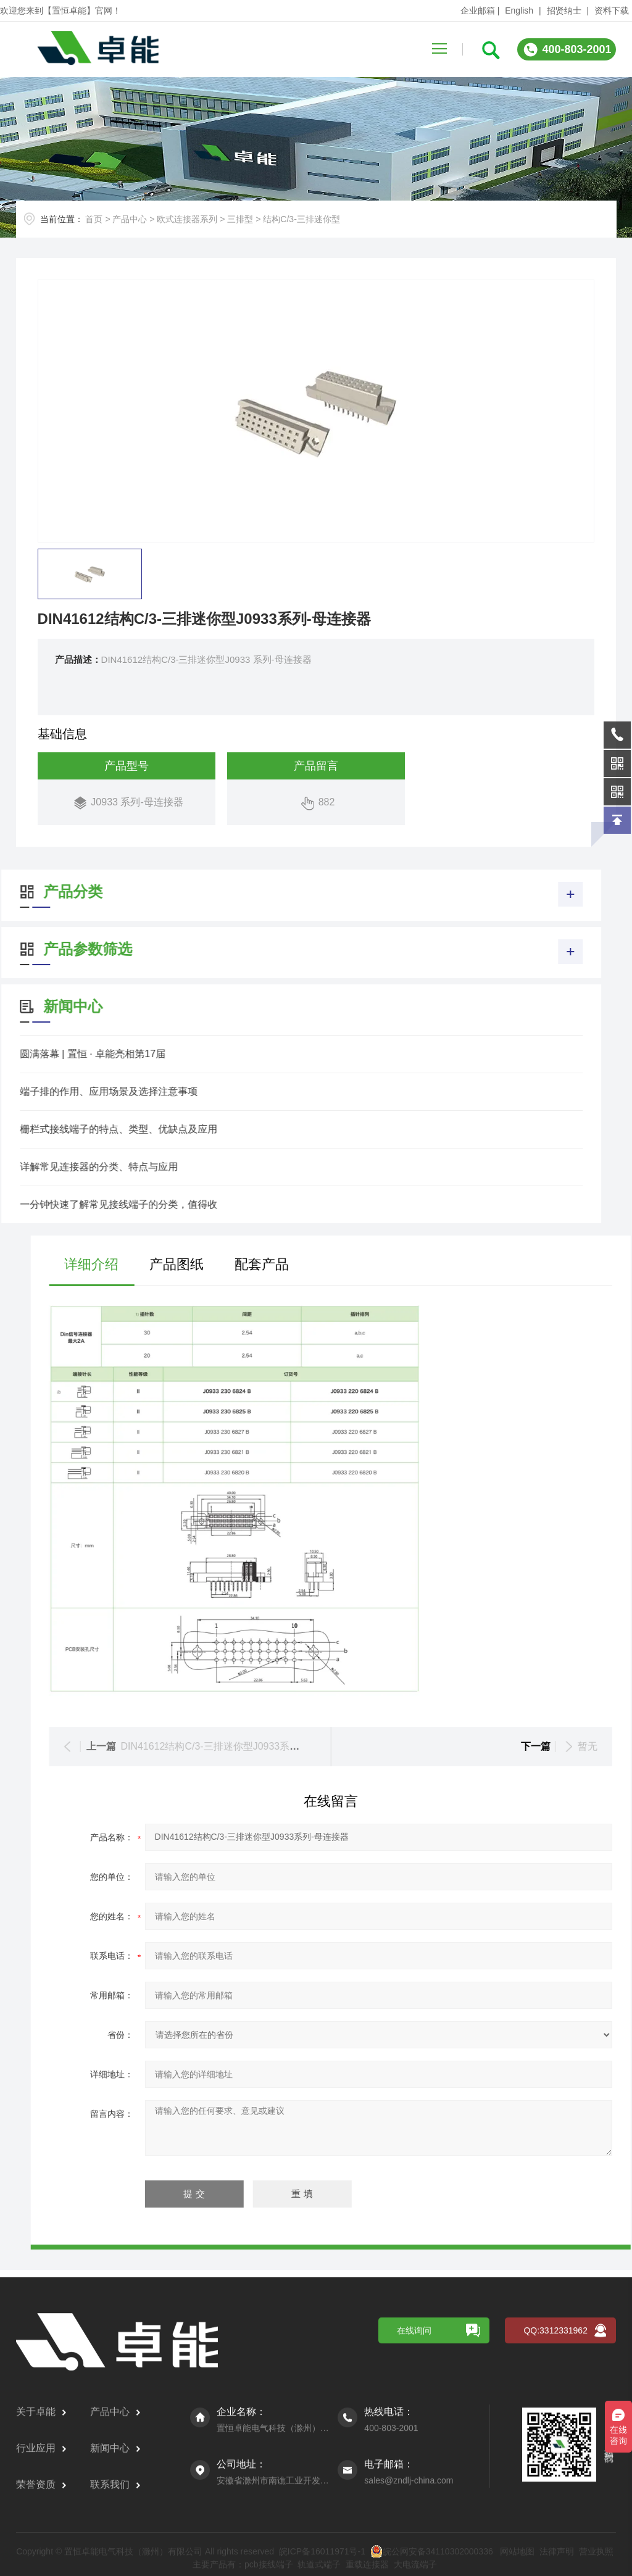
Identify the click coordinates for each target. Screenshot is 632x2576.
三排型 (240, 219)
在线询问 (414, 2550)
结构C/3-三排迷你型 (301, 219)
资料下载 (611, 10)
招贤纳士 (564, 10)
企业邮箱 (477, 10)
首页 (93, 219)
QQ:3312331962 (555, 2550)
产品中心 (129, 219)
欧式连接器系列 (187, 219)
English (519, 10)
